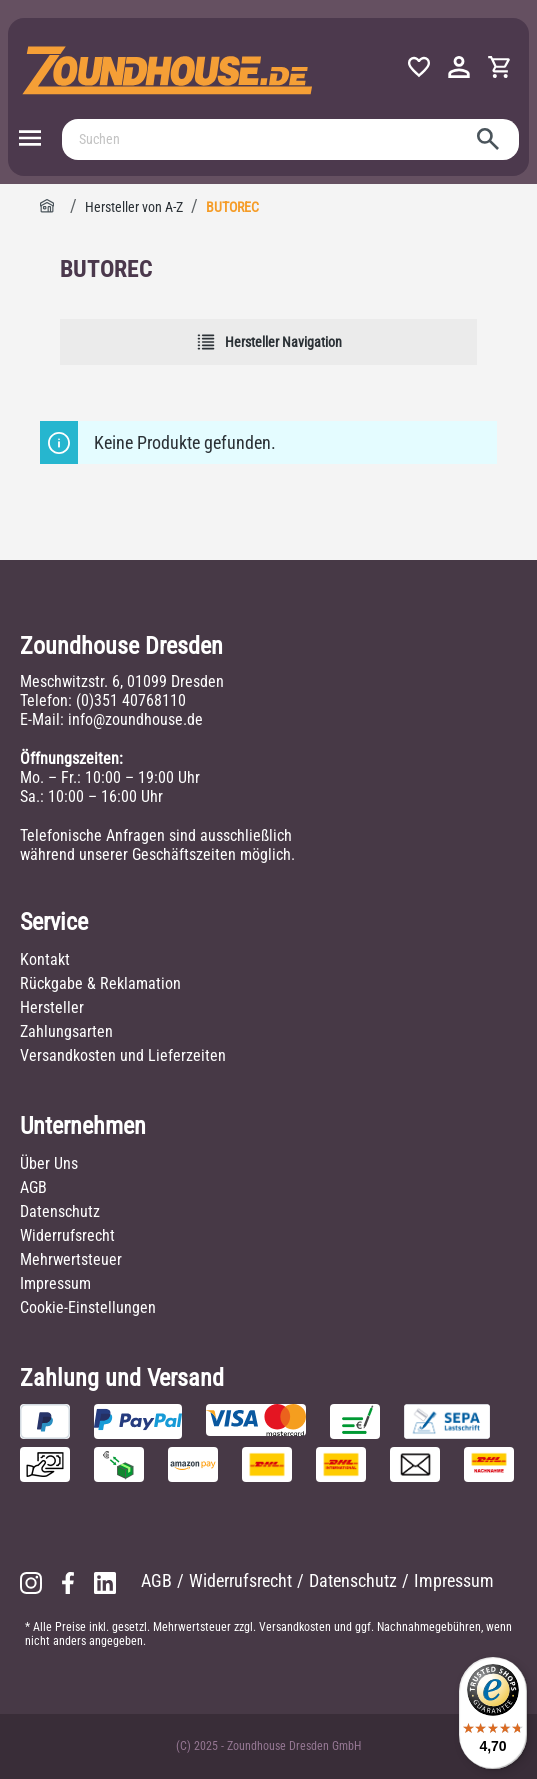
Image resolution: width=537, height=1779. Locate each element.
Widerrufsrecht (67, 1235)
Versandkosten (295, 1627)
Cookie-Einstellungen (88, 1307)
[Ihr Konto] (459, 68)
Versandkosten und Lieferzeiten (123, 1055)
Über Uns (49, 1163)
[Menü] (30, 139)
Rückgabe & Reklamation (100, 983)
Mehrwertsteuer (71, 1259)
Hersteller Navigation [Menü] (269, 342)
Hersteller (52, 1007)
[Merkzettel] (419, 68)
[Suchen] (268, 139)
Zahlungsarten (66, 1031)
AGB (33, 1187)
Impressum (55, 1283)
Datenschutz (60, 1211)
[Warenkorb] (499, 68)
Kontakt (45, 959)
